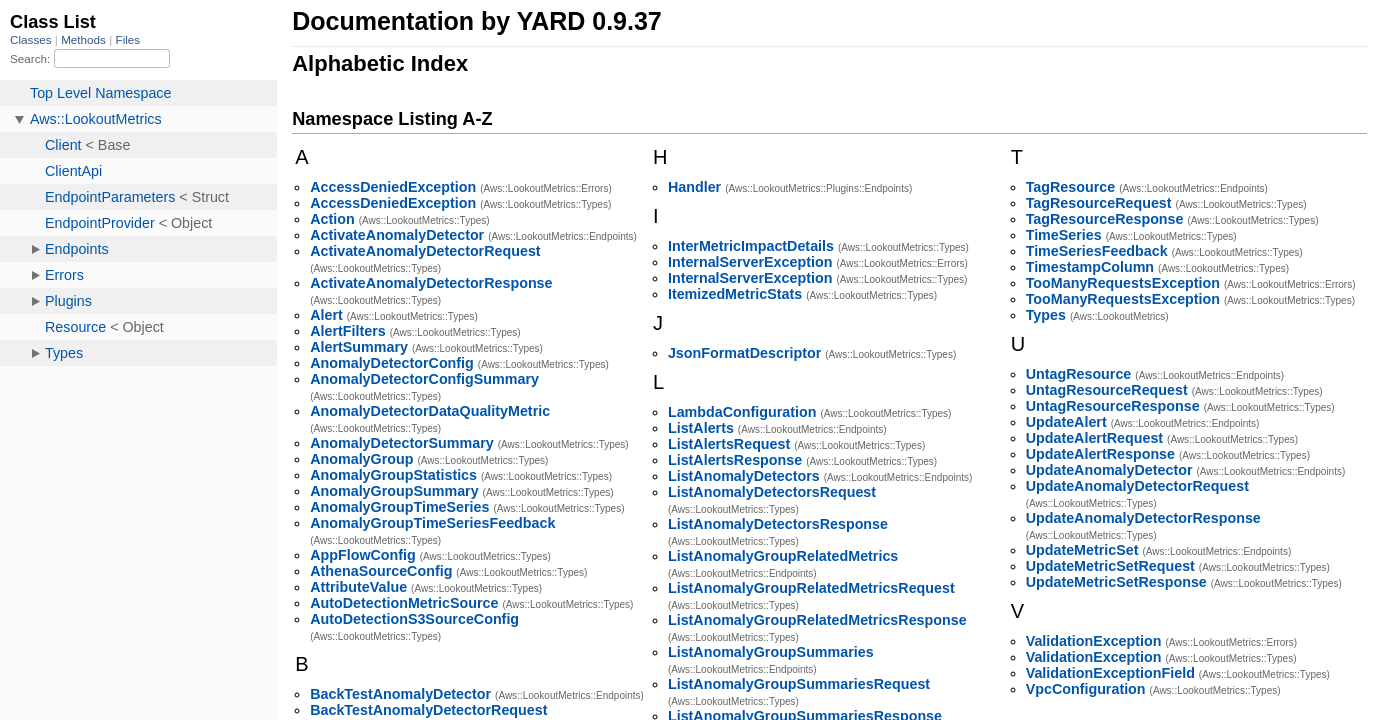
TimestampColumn (1090, 267)
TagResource (1071, 187)
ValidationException (1094, 641)
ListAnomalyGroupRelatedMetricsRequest (811, 588)
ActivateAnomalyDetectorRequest (425, 251)
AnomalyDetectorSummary (402, 443)
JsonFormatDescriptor (744, 353)
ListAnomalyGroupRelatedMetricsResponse (817, 620)
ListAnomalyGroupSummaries (771, 652)
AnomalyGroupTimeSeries (399, 507)
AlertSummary (359, 347)
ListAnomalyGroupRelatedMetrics (783, 556)
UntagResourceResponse (1113, 406)
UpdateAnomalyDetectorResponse (1143, 518)
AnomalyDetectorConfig (392, 363)
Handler (694, 187)
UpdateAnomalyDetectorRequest (1137, 486)
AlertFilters (347, 331)
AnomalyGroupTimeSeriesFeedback (432, 523)
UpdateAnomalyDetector (1109, 470)
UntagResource (1079, 374)
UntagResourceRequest (1107, 390)
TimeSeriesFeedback (1097, 251)
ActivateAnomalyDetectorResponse (431, 283)
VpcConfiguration (1086, 689)
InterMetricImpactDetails (751, 246)
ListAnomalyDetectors (744, 476)
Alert (326, 315)
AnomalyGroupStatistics (393, 475)
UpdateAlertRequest (1094, 438)
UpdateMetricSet (1082, 550)
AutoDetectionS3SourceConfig (414, 619)
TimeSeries (1064, 235)
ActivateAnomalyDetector (397, 235)
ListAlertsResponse (735, 460)
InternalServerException (750, 262)
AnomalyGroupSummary (394, 491)
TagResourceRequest (1099, 203)
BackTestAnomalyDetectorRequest (428, 710)
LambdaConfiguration (742, 412)
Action (332, 219)
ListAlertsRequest (729, 444)
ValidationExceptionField (1110, 673)
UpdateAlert (1066, 422)
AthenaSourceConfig (381, 571)
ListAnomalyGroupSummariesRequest (799, 684)
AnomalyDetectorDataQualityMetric (430, 411)
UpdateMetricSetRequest (1110, 566)
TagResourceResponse (1105, 219)
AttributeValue (358, 587)
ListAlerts (701, 428)
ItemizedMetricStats (735, 294)
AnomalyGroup (361, 459)
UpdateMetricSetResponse (1116, 582)
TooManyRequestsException (1123, 283)
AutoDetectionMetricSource (404, 603)
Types (1046, 315)
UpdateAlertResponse (1100, 454)
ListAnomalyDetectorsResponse (778, 524)
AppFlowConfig (363, 555)
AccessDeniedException (393, 187)
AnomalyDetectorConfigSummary (424, 379)
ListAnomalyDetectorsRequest (772, 492)
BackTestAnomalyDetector (400, 694)
